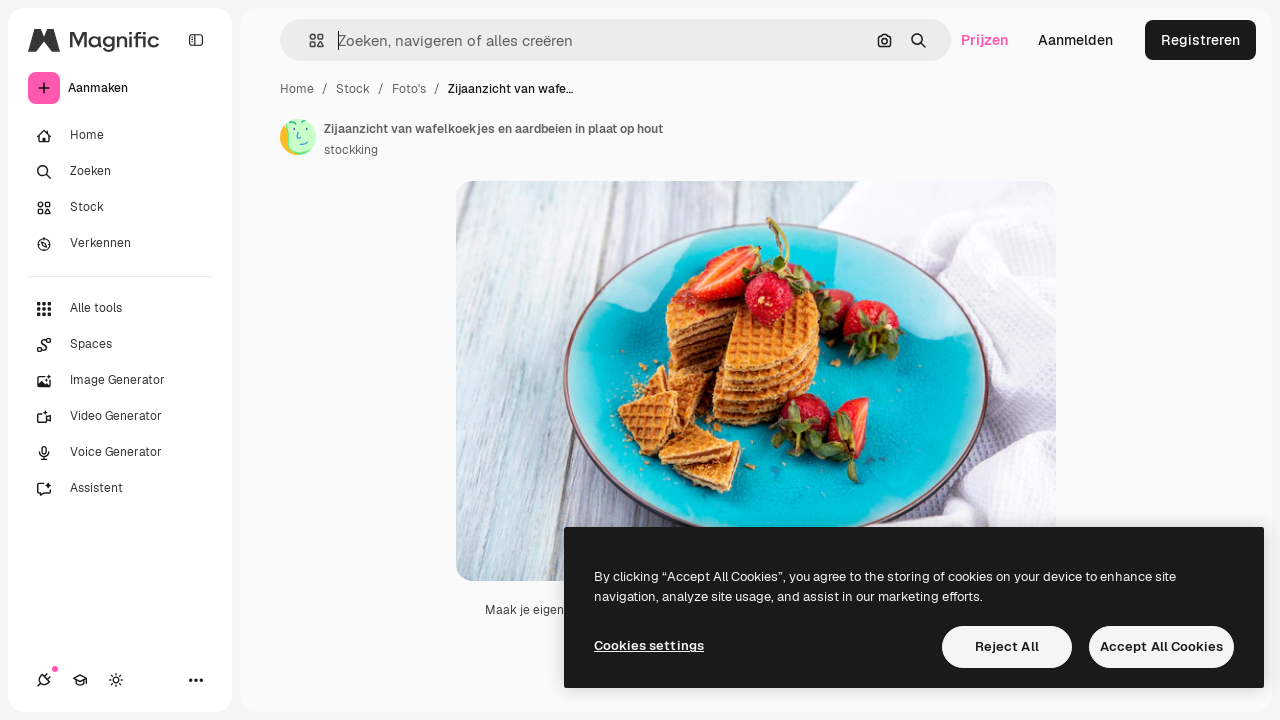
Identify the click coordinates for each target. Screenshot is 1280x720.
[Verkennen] (120, 244)
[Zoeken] (120, 172)
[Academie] (80, 680)
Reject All (1007, 646)
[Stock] (120, 208)
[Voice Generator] (120, 453)
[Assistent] (120, 489)
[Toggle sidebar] (196, 40)
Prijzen (984, 40)
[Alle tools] (120, 309)
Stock (353, 89)
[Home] (120, 136)
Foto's (409, 89)
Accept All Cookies (1161, 646)
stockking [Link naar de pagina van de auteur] (351, 150)
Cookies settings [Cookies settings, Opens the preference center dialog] (649, 645)
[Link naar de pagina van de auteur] (298, 137)
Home (297, 89)
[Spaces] (120, 345)
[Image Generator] (120, 381)
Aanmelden (1075, 40)
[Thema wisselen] (116, 680)
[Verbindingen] (44, 680)
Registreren (1200, 40)
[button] (308, 40)
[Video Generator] (120, 417)
